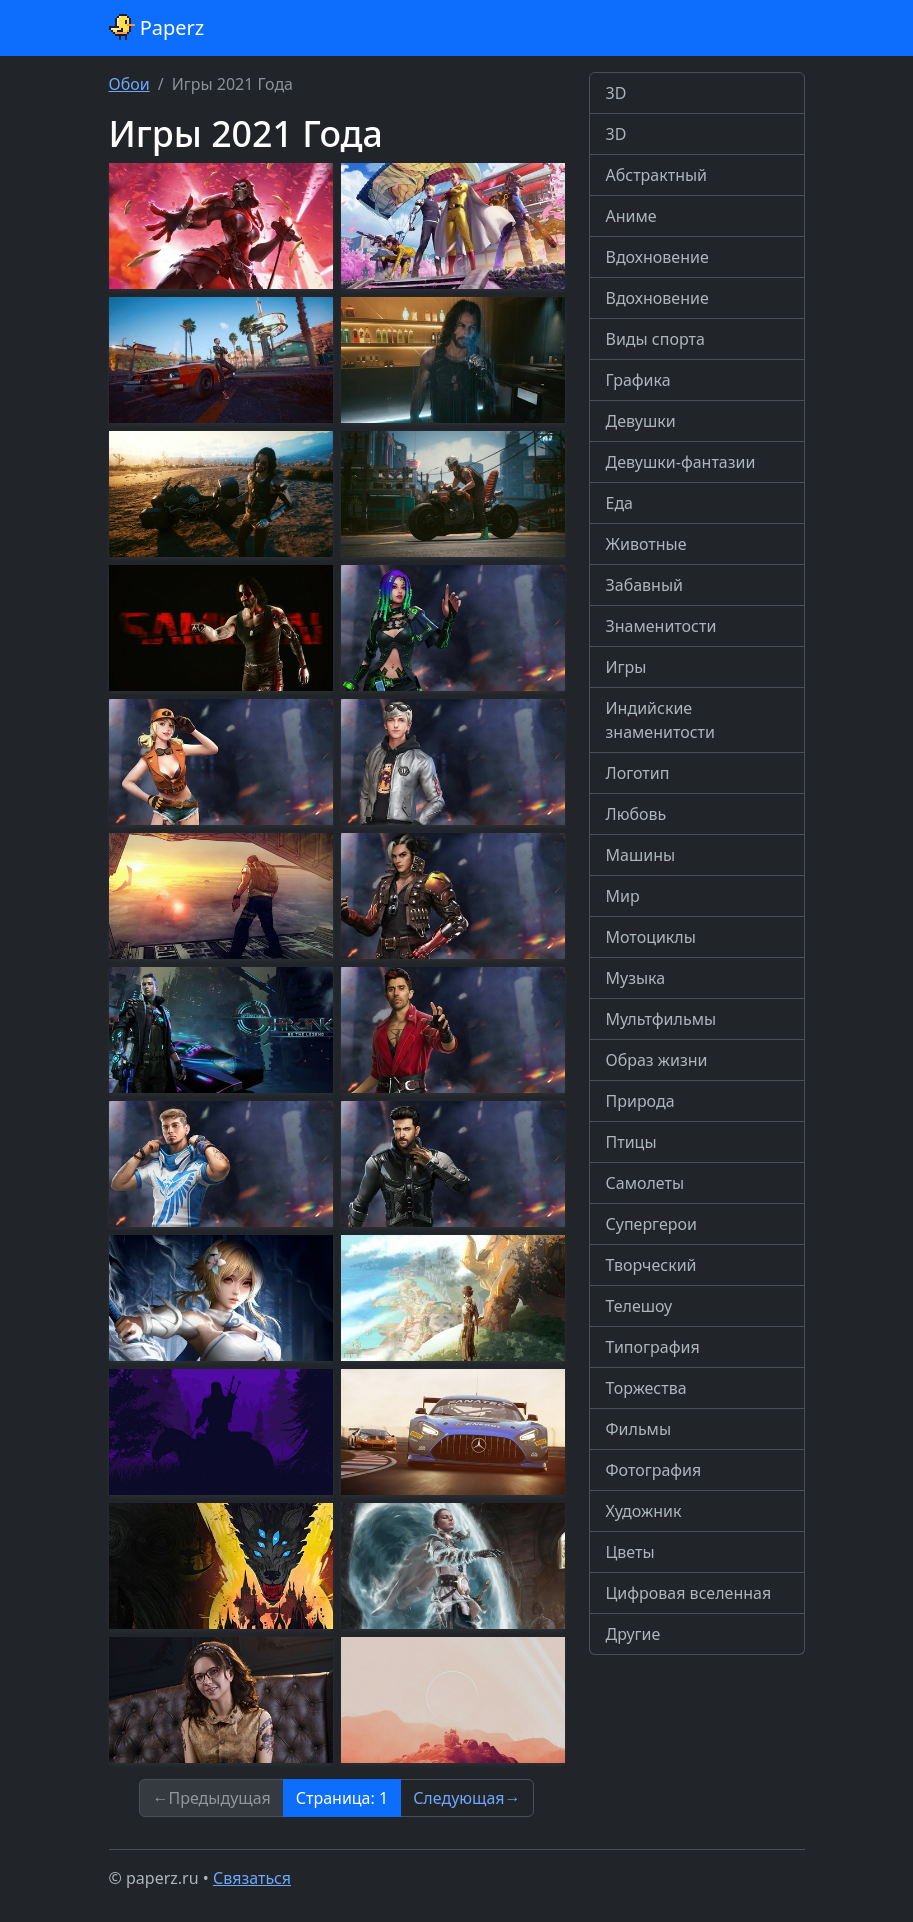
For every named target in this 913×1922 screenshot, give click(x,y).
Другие (633, 1634)
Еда (620, 503)
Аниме (631, 216)
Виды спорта (655, 339)
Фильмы (639, 1429)
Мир (623, 896)
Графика (638, 380)
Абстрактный (657, 175)
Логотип (638, 773)
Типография (653, 1347)
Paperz (157, 27)
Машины (641, 855)
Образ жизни (657, 1060)
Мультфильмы (661, 1019)
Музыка (636, 978)
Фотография (654, 1470)
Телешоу (639, 1306)
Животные (646, 544)
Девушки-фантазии (681, 462)
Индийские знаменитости (660, 720)
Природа (640, 1101)
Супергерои (651, 1224)
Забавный (645, 585)
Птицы (631, 1142)
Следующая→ (466, 1798)
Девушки (641, 421)
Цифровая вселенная (689, 1593)
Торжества (646, 1388)
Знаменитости (661, 626)
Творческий (651, 1265)
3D (616, 93)
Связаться (252, 1878)
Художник (644, 1511)
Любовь (636, 814)
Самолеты (645, 1183)
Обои (129, 84)
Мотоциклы (651, 937)
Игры (626, 667)
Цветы (630, 1552)
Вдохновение (657, 257)
